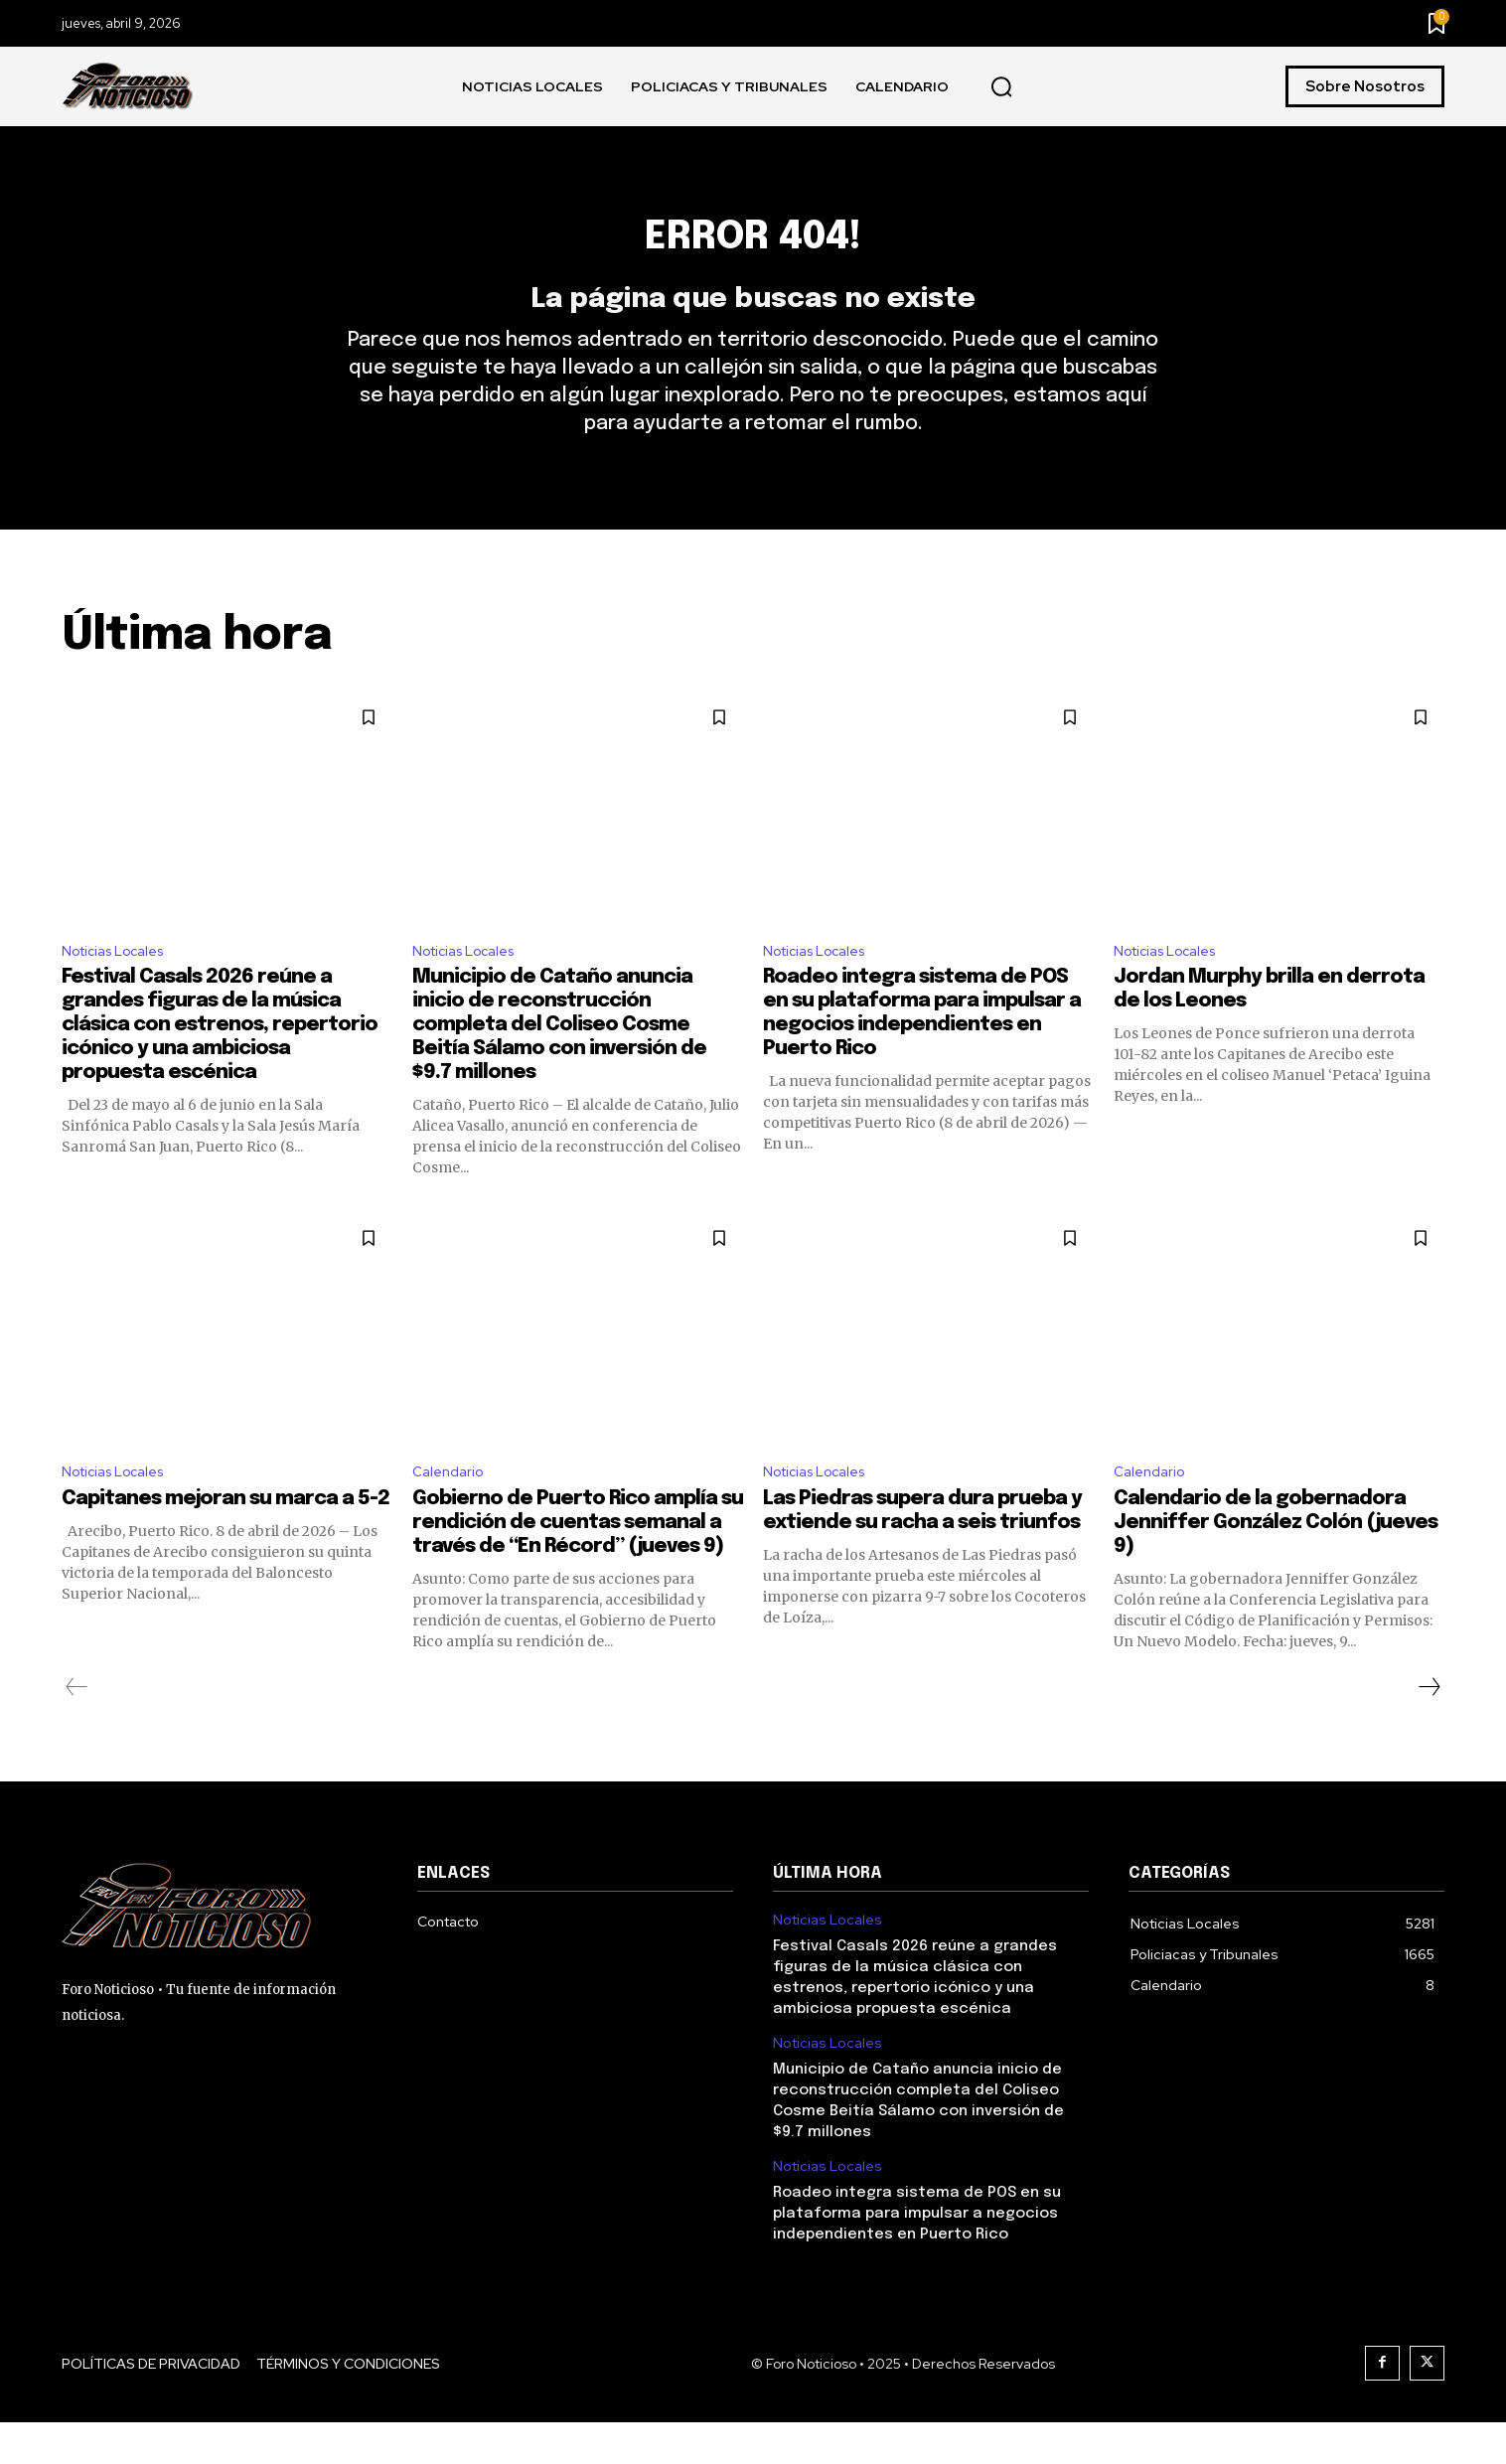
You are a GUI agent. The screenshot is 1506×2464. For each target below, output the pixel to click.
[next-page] (1428, 1729)
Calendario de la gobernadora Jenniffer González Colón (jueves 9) (1275, 1564)
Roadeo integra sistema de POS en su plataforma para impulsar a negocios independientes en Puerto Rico (917, 2255)
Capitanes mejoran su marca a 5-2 (225, 1540)
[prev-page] (77, 1729)
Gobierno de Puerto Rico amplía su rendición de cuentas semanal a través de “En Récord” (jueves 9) (577, 1564)
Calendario (451, 1511)
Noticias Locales (121, 986)
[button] (1001, 87)
